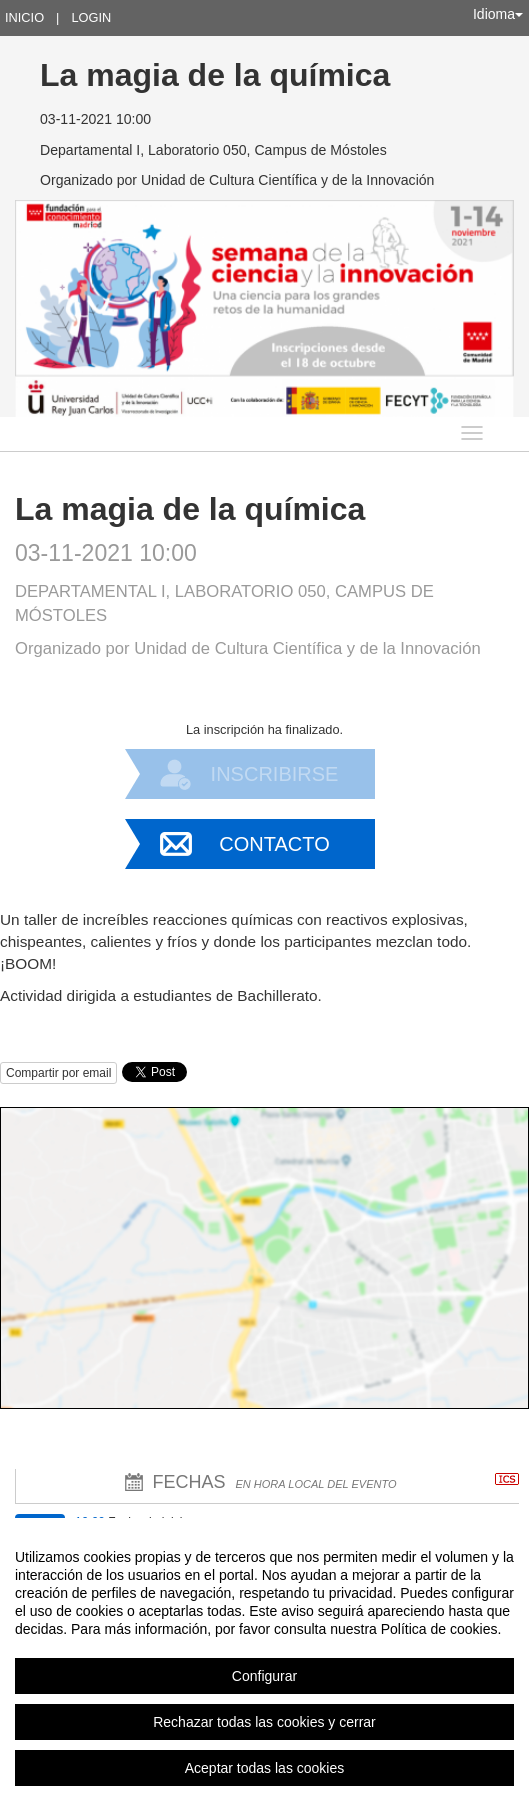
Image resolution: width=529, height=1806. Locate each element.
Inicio (24, 17)
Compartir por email (58, 1073)
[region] (264, 1662)
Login (91, 17)
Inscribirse (275, 774)
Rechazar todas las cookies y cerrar (264, 1722)
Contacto (274, 844)
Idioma (498, 14)
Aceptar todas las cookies (265, 1768)
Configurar (264, 1676)
